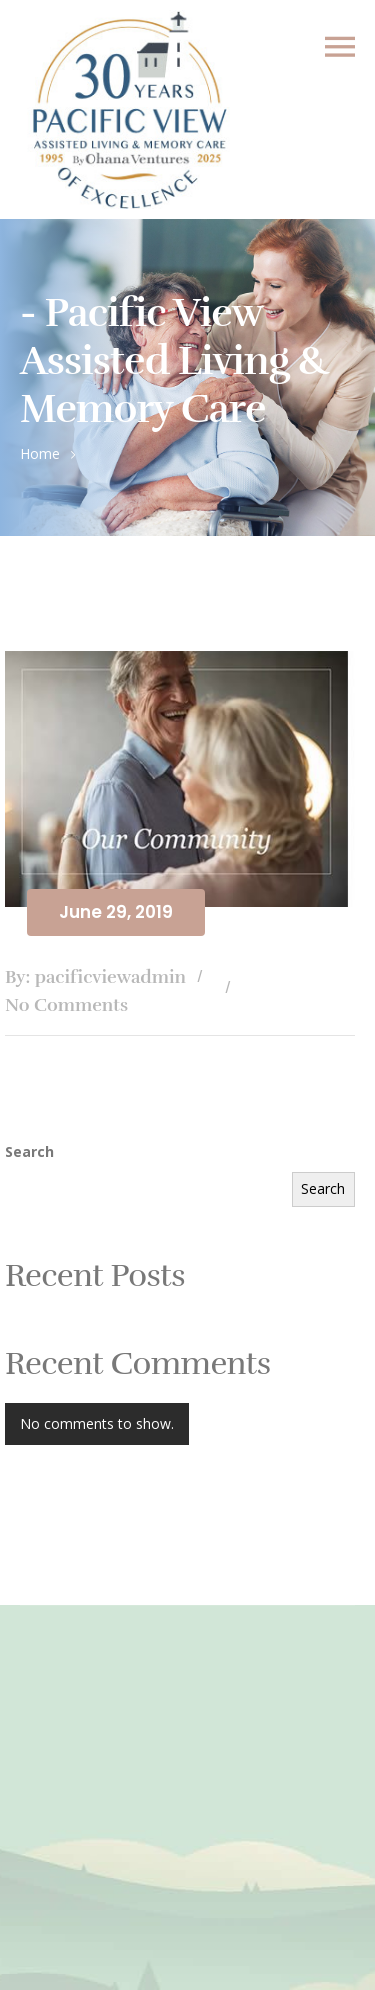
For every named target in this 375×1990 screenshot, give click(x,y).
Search (29, 1151)
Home (40, 453)
